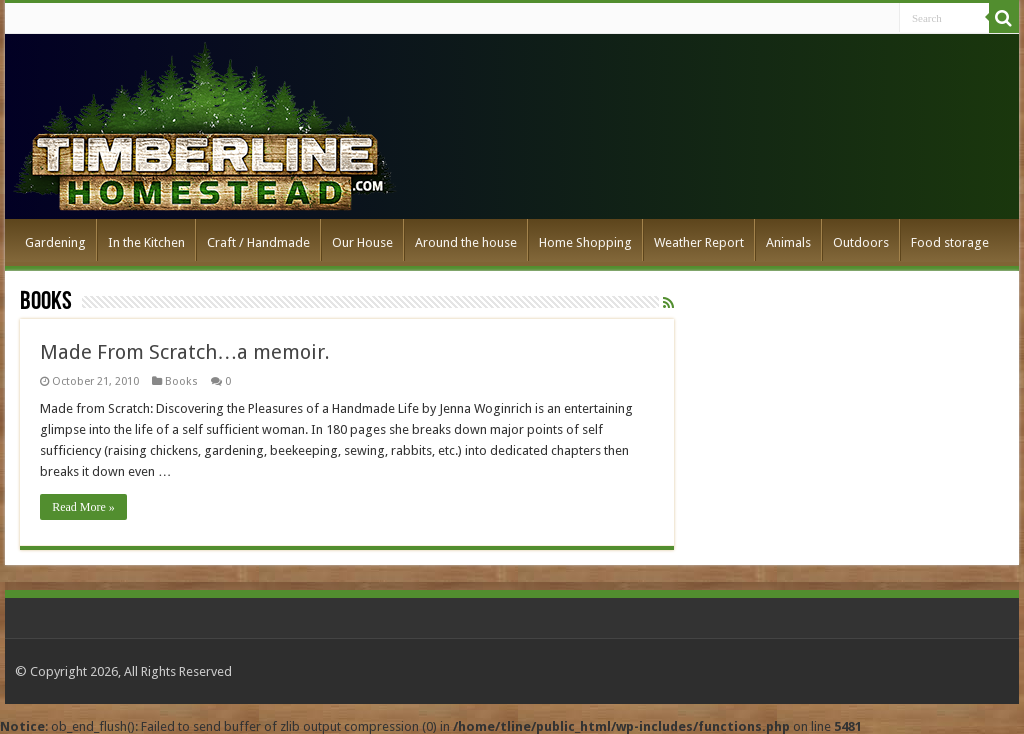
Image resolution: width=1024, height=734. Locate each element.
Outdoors (861, 242)
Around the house (466, 242)
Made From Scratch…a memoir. (185, 352)
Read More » (83, 507)
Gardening (55, 242)
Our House (362, 242)
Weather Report (699, 242)
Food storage (950, 242)
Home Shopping (585, 242)
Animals (788, 242)
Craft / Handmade (258, 242)
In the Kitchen (146, 242)
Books (181, 381)
